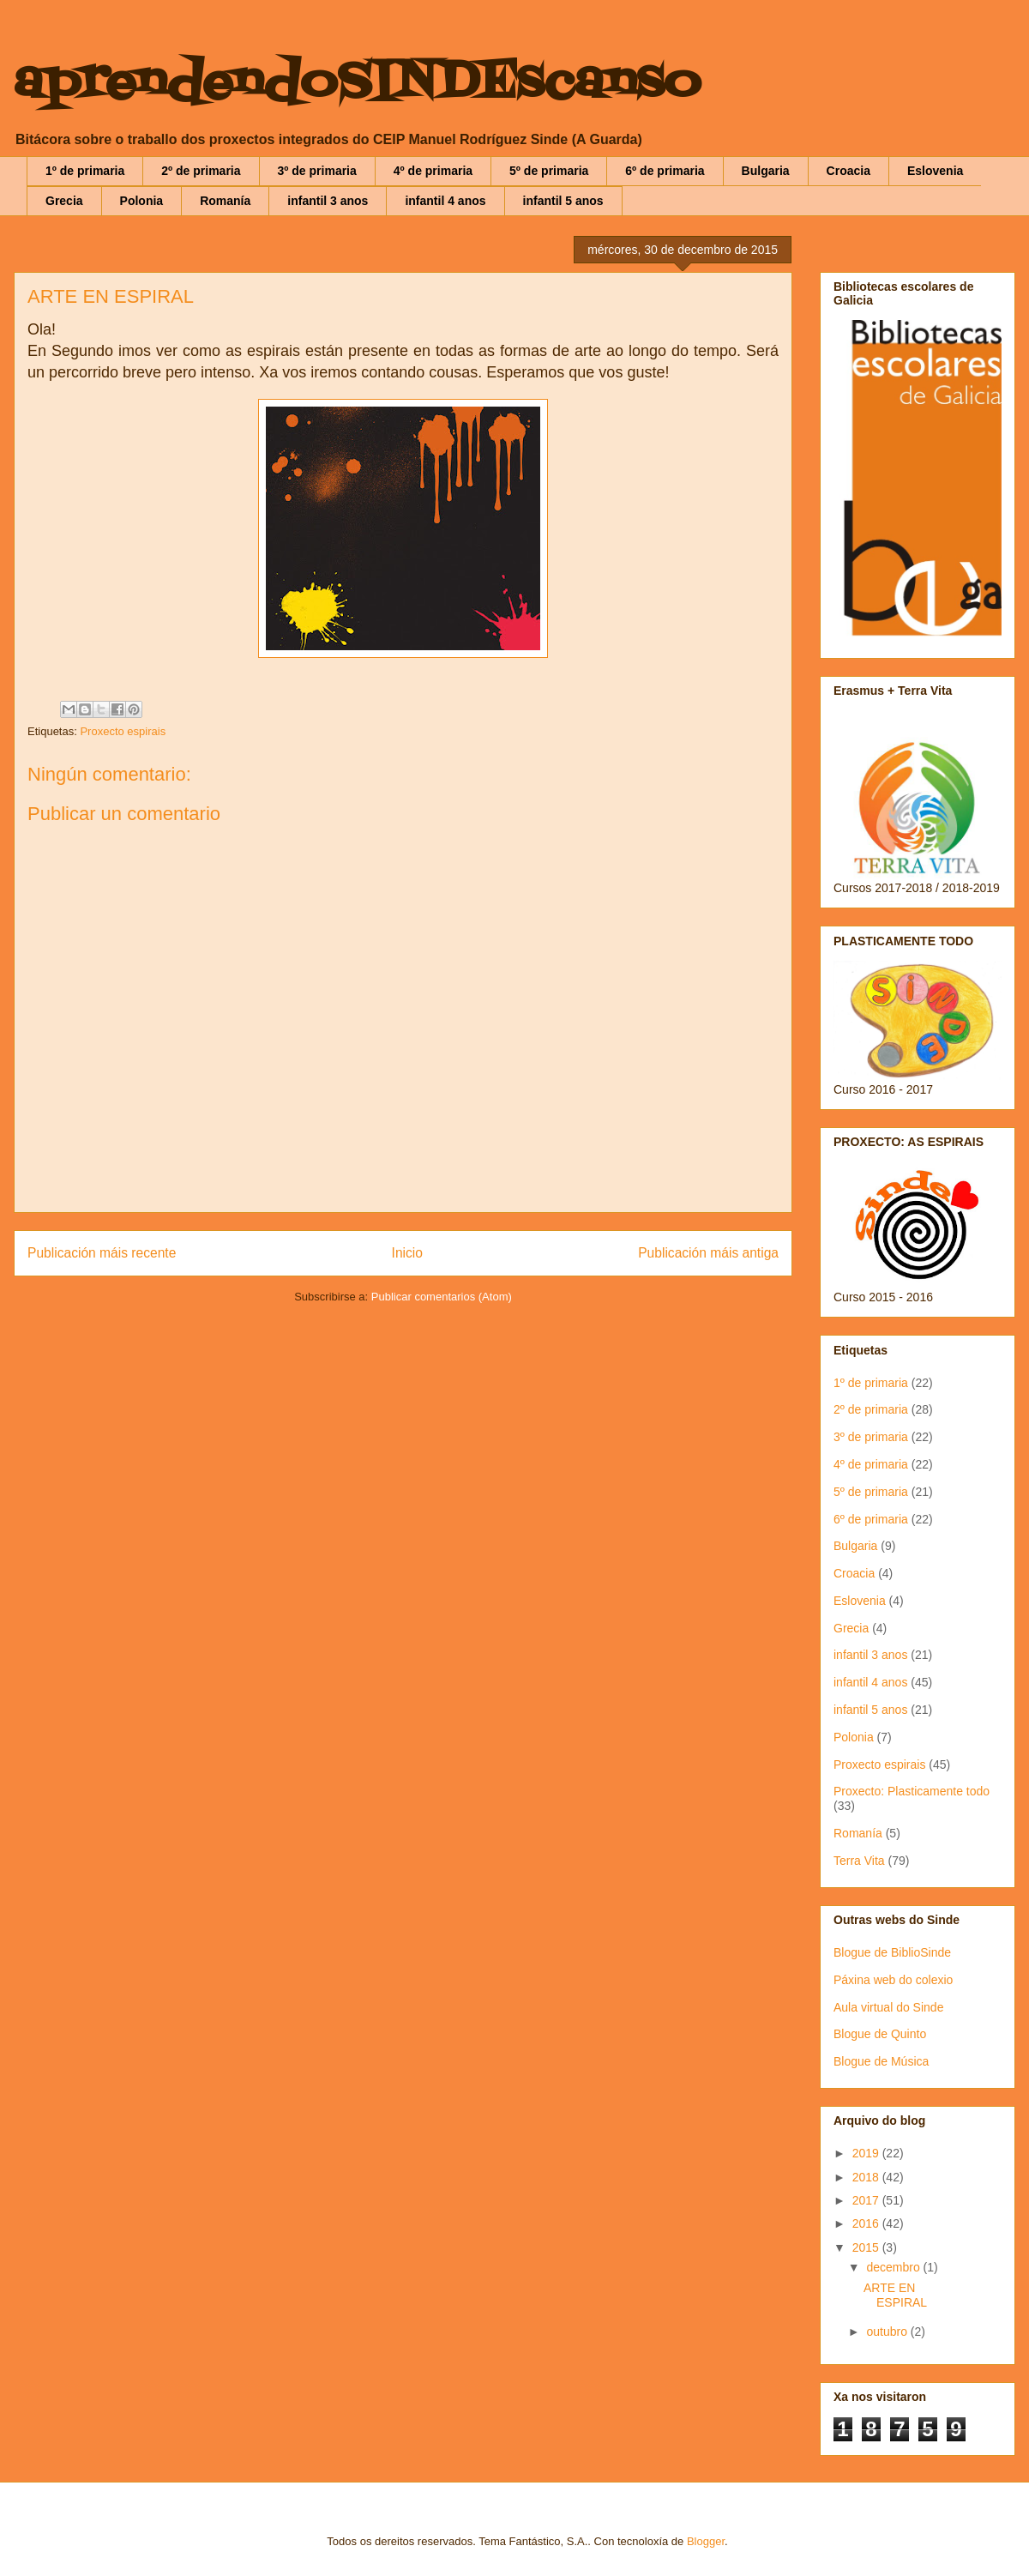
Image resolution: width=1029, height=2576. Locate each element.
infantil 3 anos (327, 201)
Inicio (407, 1253)
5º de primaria (548, 171)
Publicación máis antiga (708, 1253)
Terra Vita (859, 1860)
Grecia (64, 201)
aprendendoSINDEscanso (357, 84)
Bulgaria (766, 171)
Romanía (225, 201)
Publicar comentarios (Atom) (441, 1296)
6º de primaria (664, 171)
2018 (867, 2177)
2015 (867, 2247)
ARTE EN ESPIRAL (895, 2295)
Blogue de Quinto (879, 2034)
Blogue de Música (881, 2061)
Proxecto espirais (122, 731)
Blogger (706, 2541)
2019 (867, 2153)
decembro (894, 2267)
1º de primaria (84, 171)
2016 (867, 2223)
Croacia (848, 171)
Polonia (142, 201)
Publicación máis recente (101, 1253)
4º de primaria (433, 171)
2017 (867, 2200)
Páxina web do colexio (893, 1980)
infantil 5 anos (563, 201)
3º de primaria (317, 171)
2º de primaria (200, 171)
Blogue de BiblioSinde (892, 1952)
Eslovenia (935, 171)
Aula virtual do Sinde (888, 2007)
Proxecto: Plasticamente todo (911, 1791)
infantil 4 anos (445, 201)
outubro (888, 2331)
